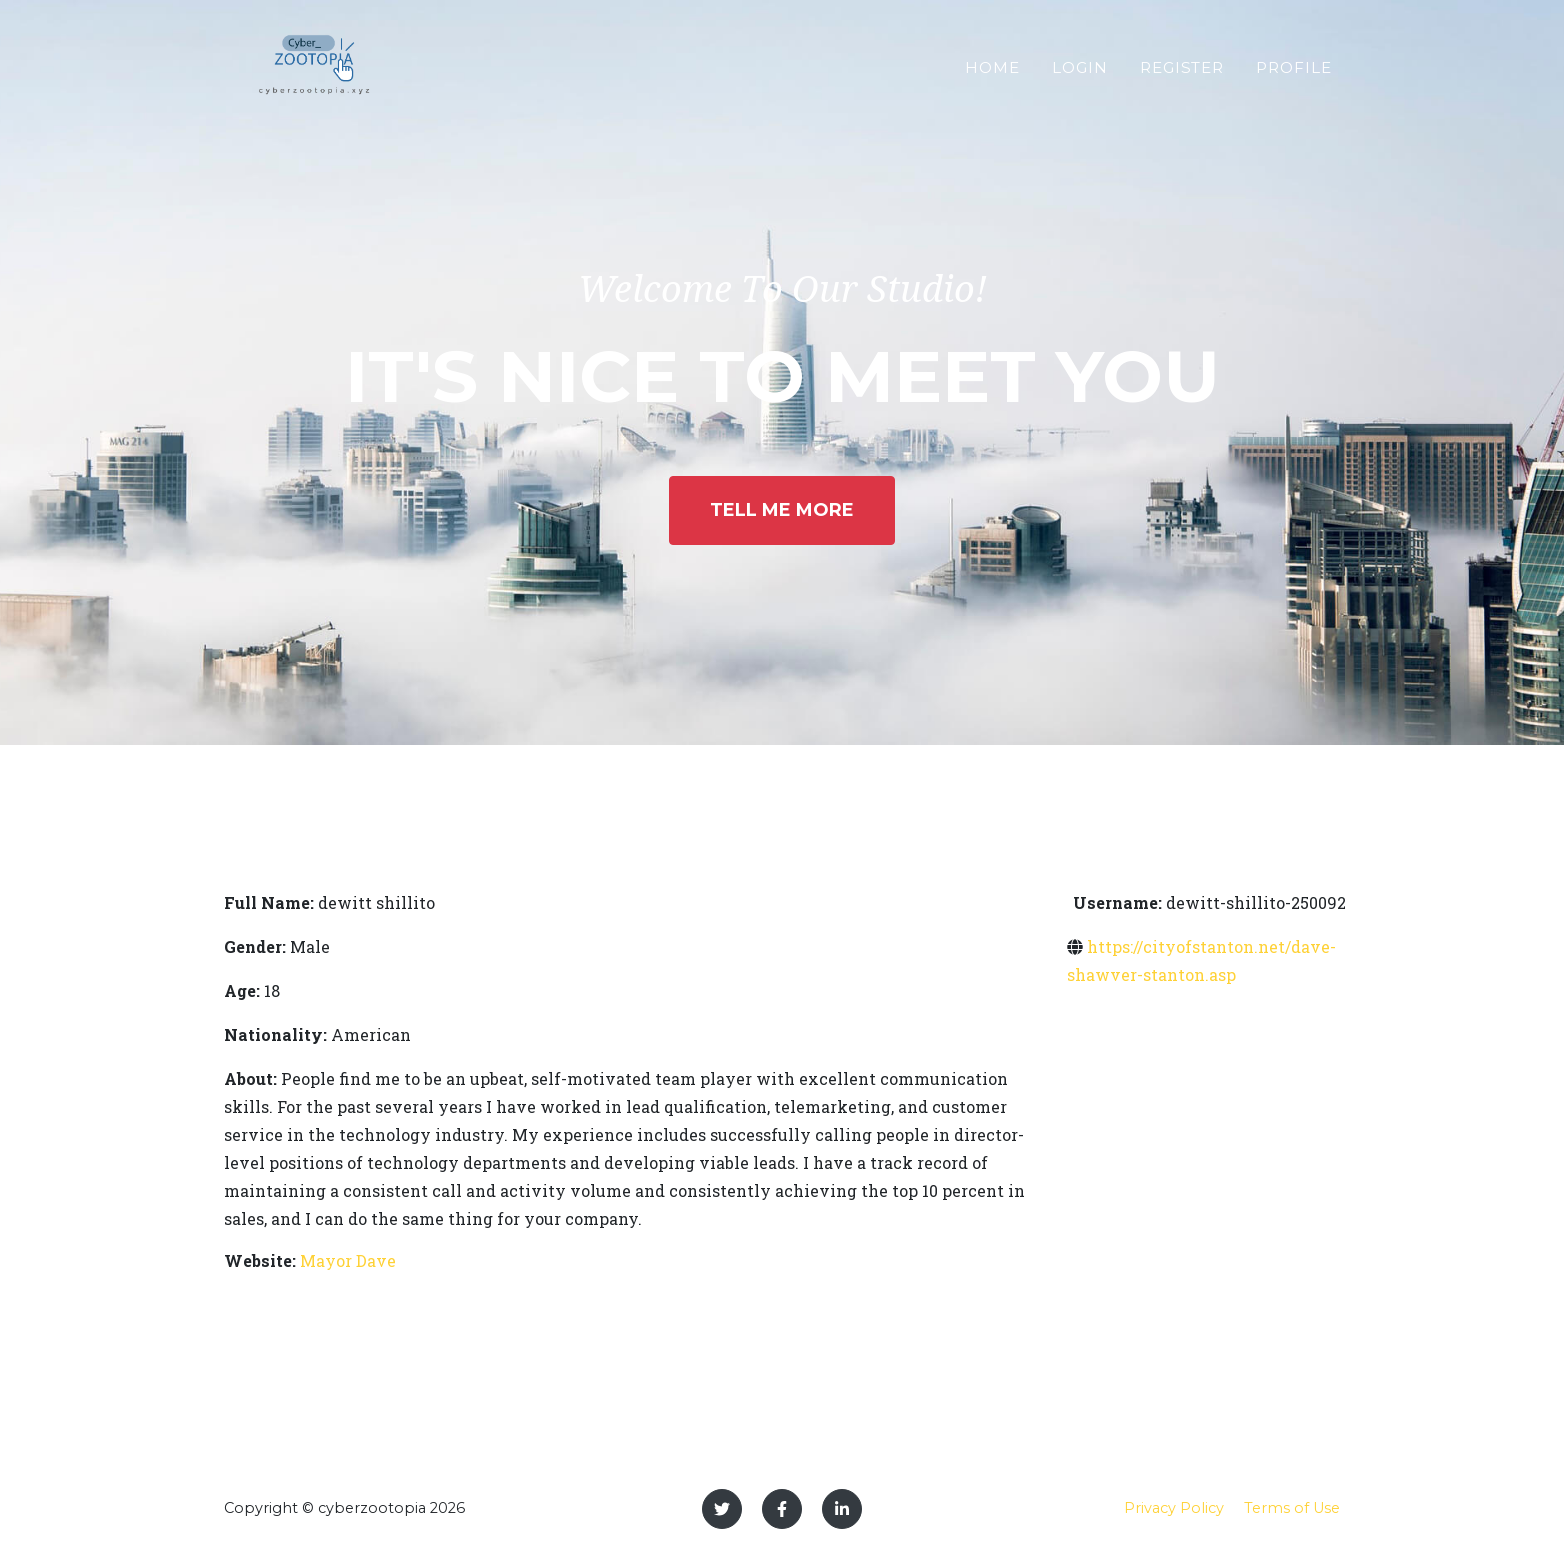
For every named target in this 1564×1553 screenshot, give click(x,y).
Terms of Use (1292, 1508)
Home (992, 75)
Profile (1294, 75)
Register (1182, 75)
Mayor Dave (348, 1260)
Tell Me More (782, 510)
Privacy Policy (1174, 1508)
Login (1080, 75)
